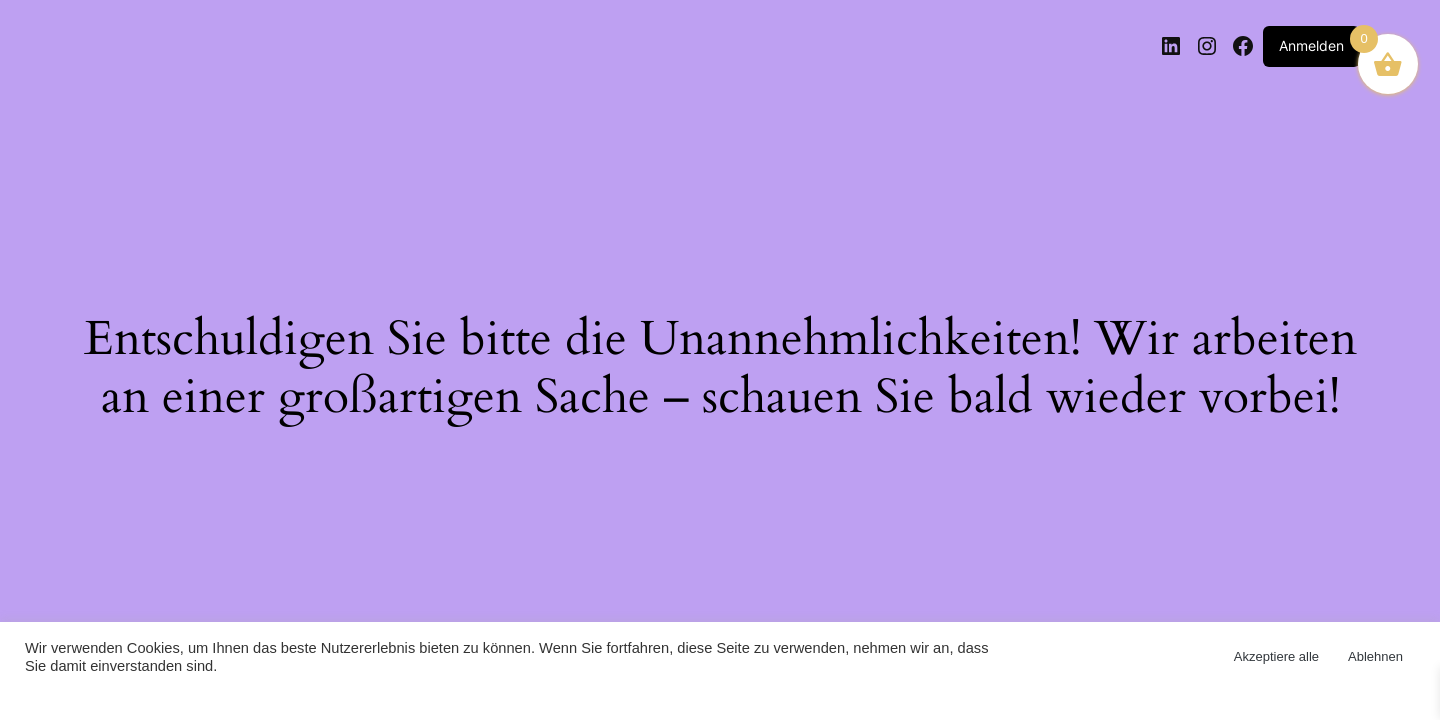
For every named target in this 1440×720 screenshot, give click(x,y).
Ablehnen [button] (1375, 656)
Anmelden (1311, 45)
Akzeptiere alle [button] (1276, 656)
